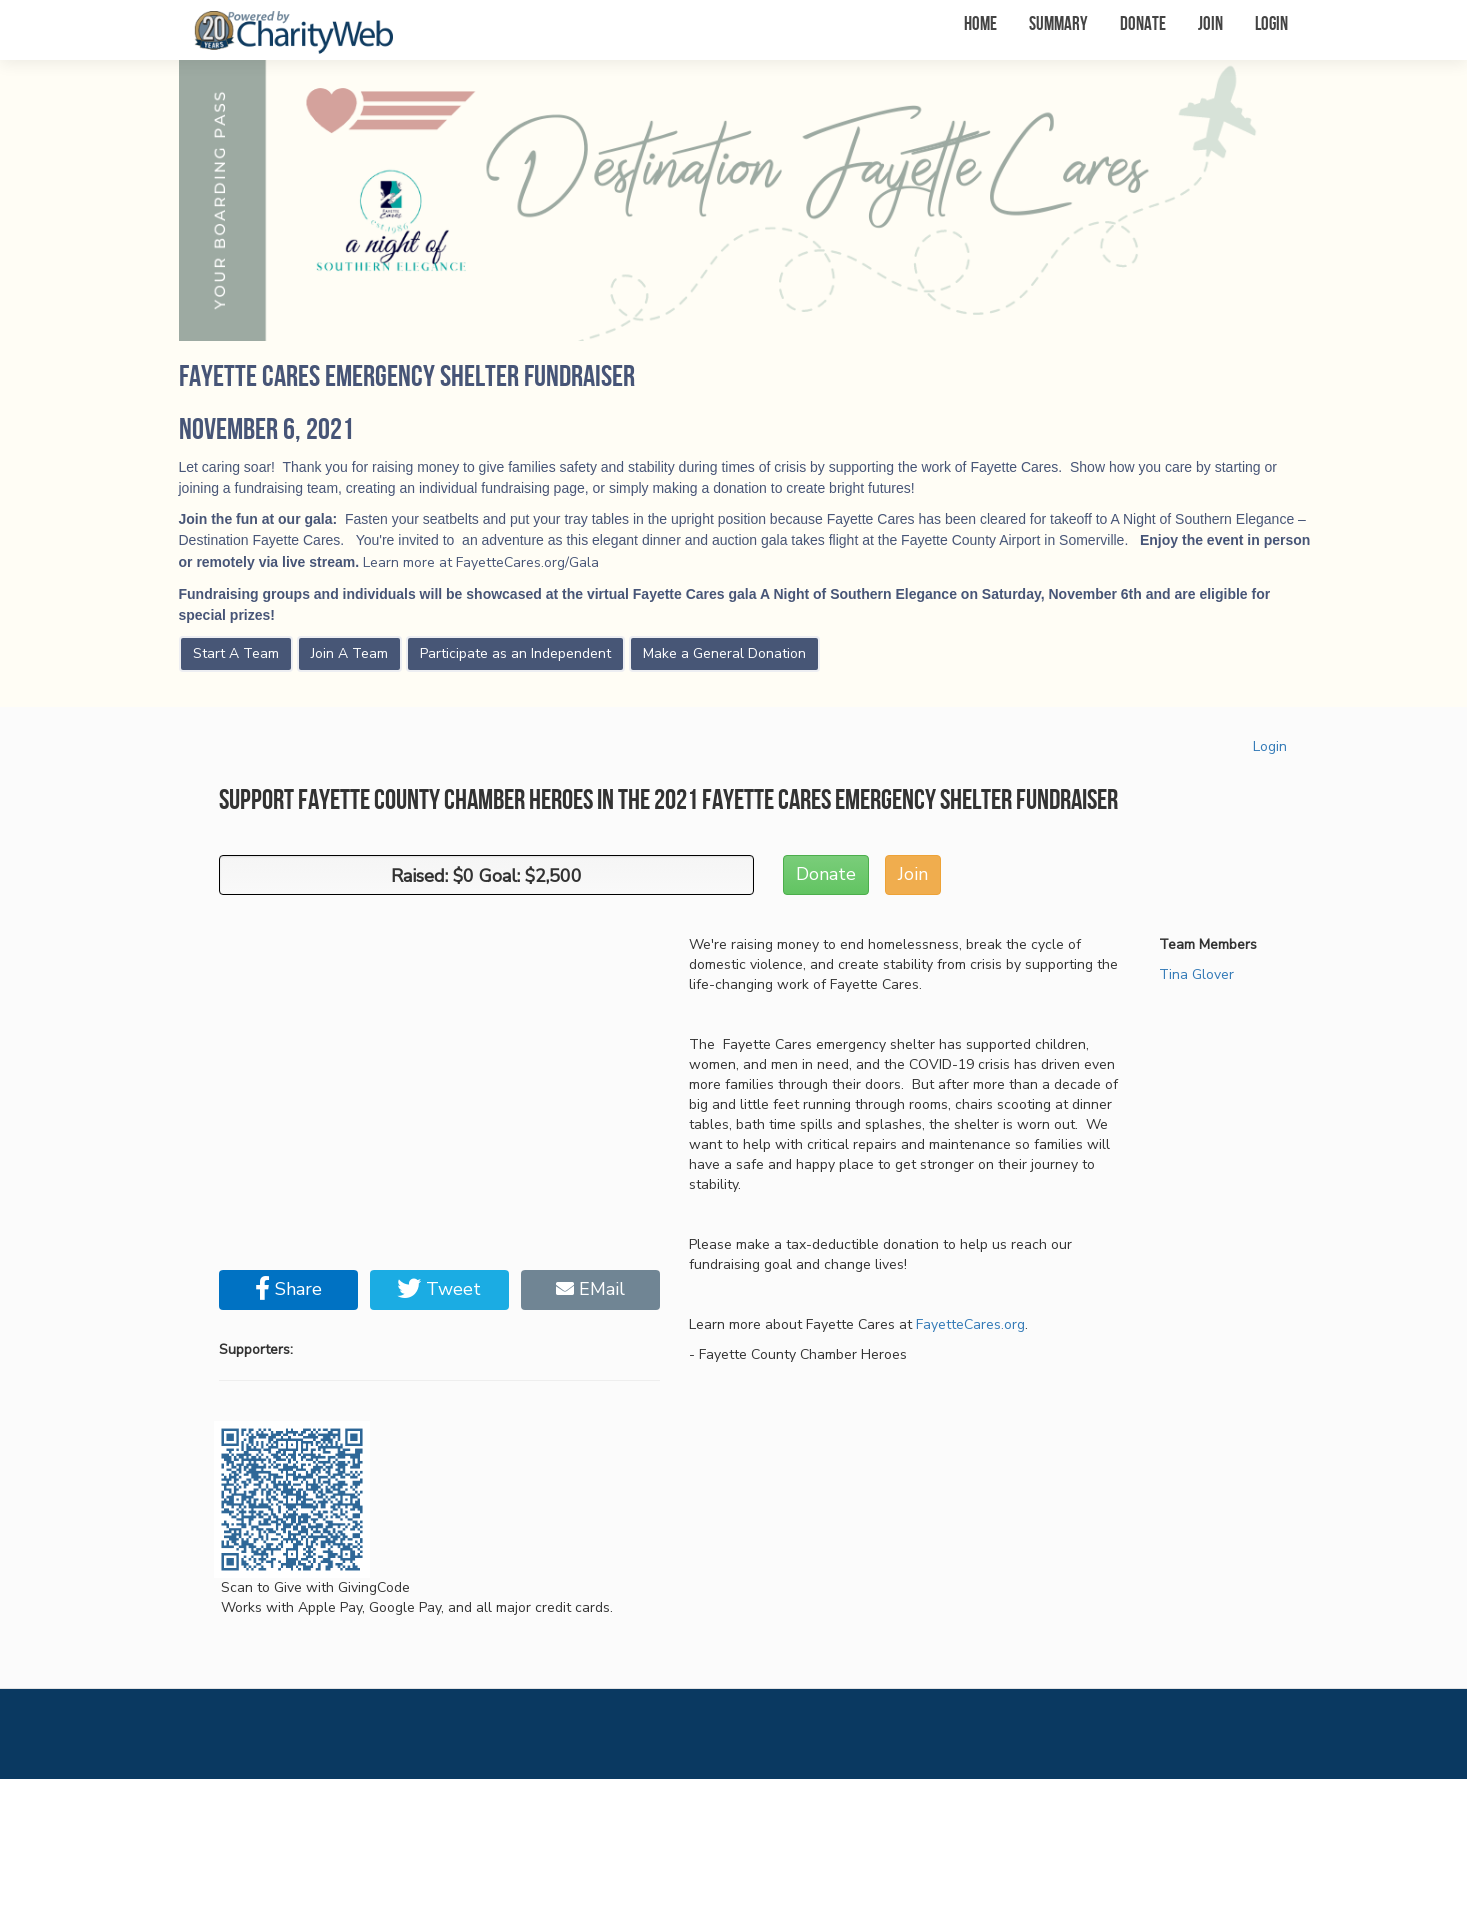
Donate (1143, 24)
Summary (1058, 24)
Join (1210, 24)
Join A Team (349, 653)
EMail (590, 1289)
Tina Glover (1196, 974)
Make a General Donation (724, 653)
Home (980, 24)
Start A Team (236, 653)
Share (288, 1289)
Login (1271, 24)
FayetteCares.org (970, 1324)
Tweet (439, 1289)
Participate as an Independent (515, 653)
